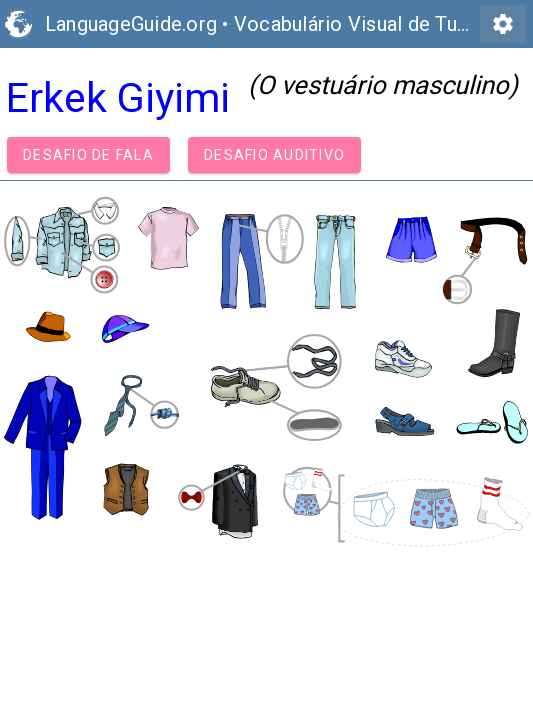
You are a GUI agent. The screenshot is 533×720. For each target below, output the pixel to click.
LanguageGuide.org (131, 24)
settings (503, 24)
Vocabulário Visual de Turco (361, 24)
